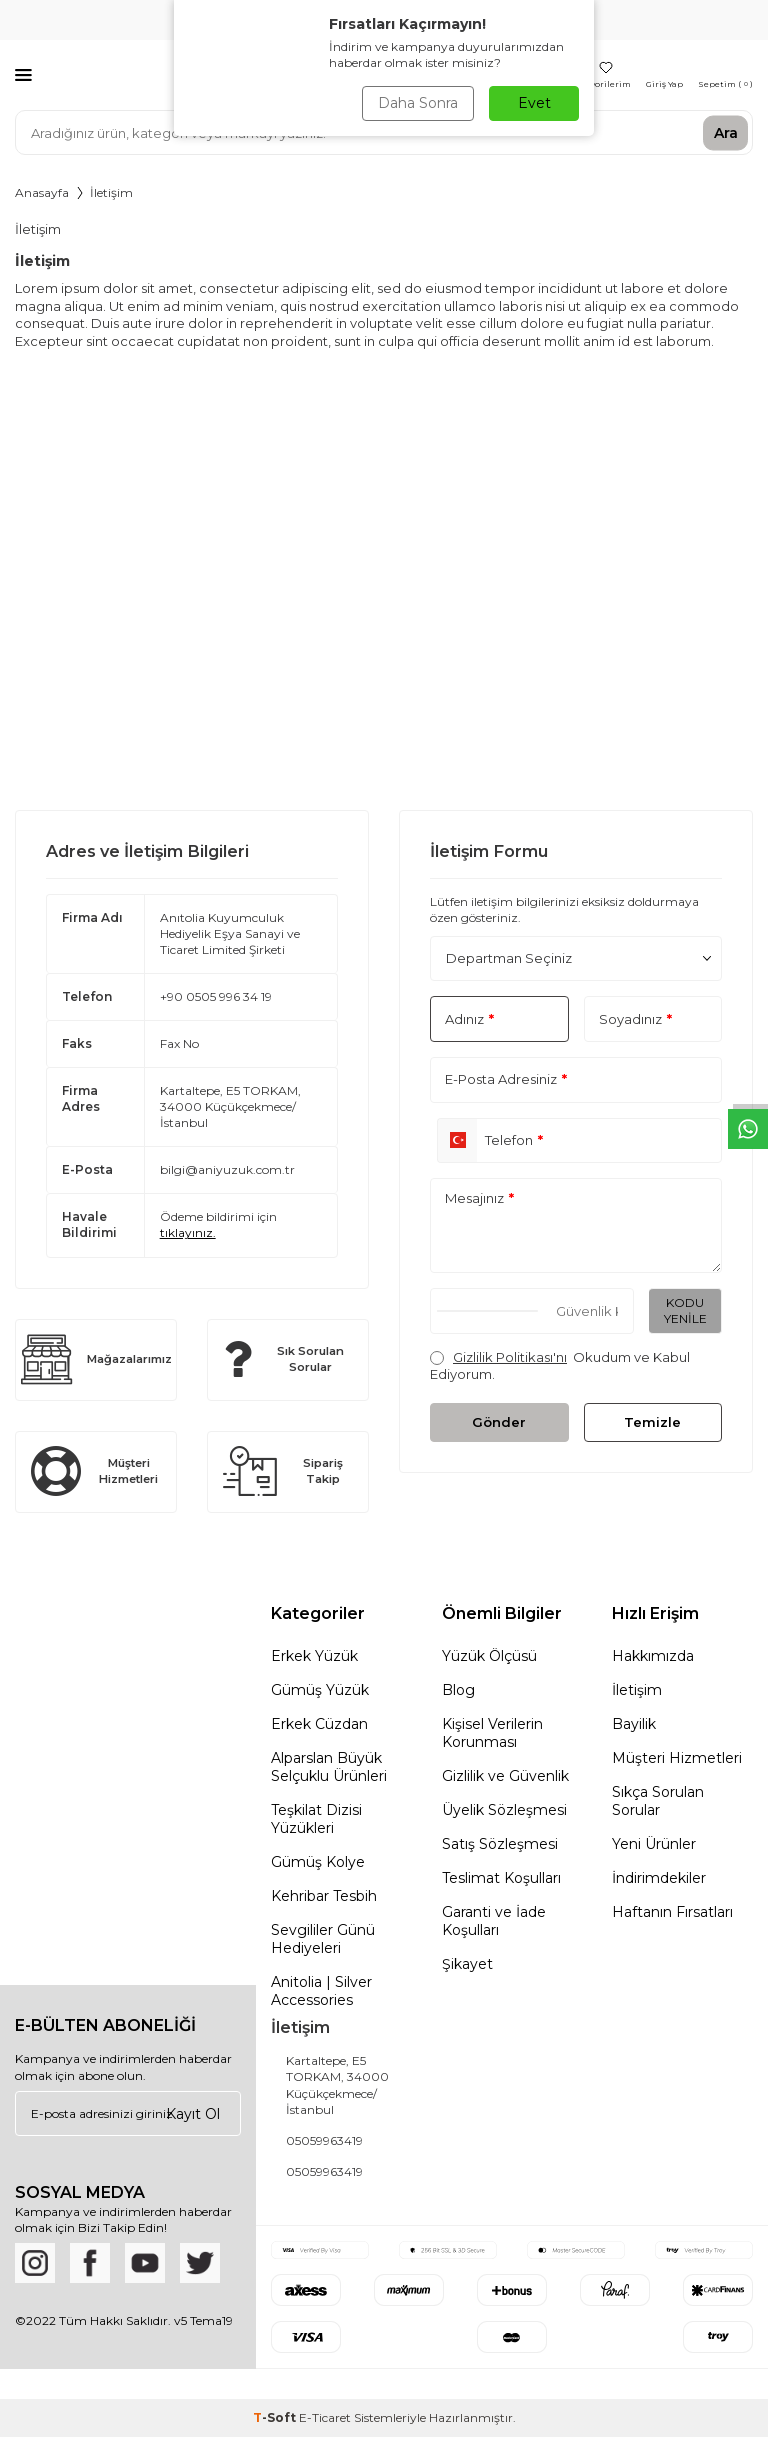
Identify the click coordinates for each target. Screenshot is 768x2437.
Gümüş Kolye (318, 1862)
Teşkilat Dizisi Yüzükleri (316, 1819)
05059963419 (324, 2140)
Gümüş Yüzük (320, 1690)
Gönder (499, 1422)
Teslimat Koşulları (501, 1878)
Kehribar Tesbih (324, 1896)
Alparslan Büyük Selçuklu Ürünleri (329, 1767)
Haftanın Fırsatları (672, 1912)
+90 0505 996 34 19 (216, 996)
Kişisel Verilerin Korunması (492, 1733)
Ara (726, 132)
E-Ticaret (325, 2417)
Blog (458, 1690)
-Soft (276, 2417)
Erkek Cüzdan (319, 1724)
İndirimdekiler (659, 1878)
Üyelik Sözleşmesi (504, 1810)
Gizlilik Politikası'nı (510, 1357)
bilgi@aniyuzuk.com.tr (227, 1169)
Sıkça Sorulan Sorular (658, 1801)
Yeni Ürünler (654, 1844)
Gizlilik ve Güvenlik (505, 1776)
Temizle (652, 1422)
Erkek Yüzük (314, 1656)
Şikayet (467, 1964)
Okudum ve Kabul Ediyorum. (560, 1365)
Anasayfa (42, 192)
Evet (534, 103)
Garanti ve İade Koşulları (494, 1921)
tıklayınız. (188, 1232)
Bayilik (634, 1724)
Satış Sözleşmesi (500, 1844)
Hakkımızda (653, 1656)
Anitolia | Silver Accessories (321, 1991)
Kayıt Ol (193, 2113)
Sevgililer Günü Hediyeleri (323, 1939)
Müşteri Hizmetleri (677, 1758)
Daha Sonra (418, 103)
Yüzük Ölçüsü (489, 1656)
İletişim (637, 1690)
